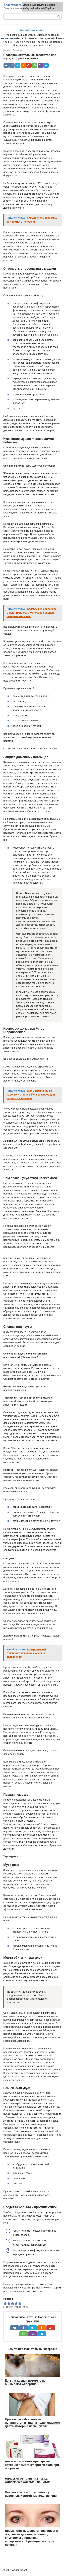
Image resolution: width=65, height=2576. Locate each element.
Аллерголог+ (12, 5)
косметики (7, 38)
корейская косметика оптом (32, 30)
